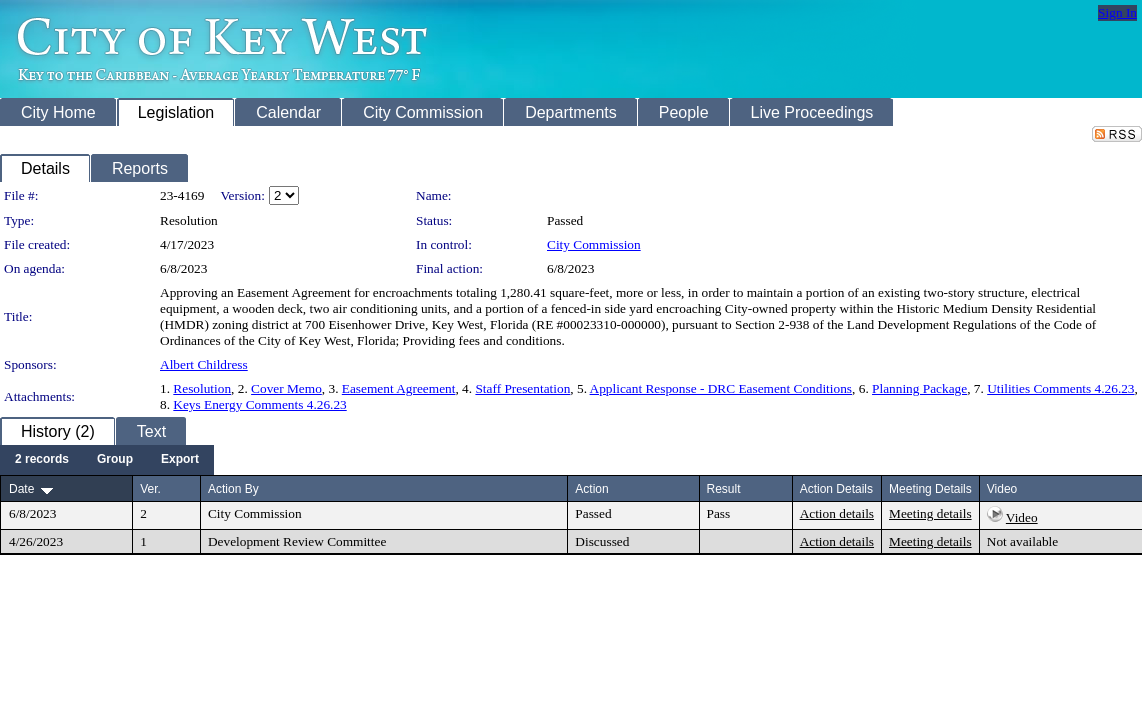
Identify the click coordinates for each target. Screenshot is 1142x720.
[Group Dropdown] (115, 460)
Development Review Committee (297, 541)
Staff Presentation (522, 388)
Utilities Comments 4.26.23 (1060, 388)
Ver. (150, 489)
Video (1022, 517)
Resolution (202, 388)
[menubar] (107, 460)
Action (591, 489)
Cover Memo (286, 388)
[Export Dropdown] (180, 460)
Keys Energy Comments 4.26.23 (259, 404)
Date (21, 489)
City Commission (594, 244)
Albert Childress (204, 364)
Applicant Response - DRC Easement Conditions (721, 388)
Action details (837, 513)
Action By (233, 489)
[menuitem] (42, 460)
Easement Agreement (399, 388)
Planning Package (919, 388)
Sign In (1117, 12)
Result (724, 489)
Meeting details (930, 513)
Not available (1022, 541)
